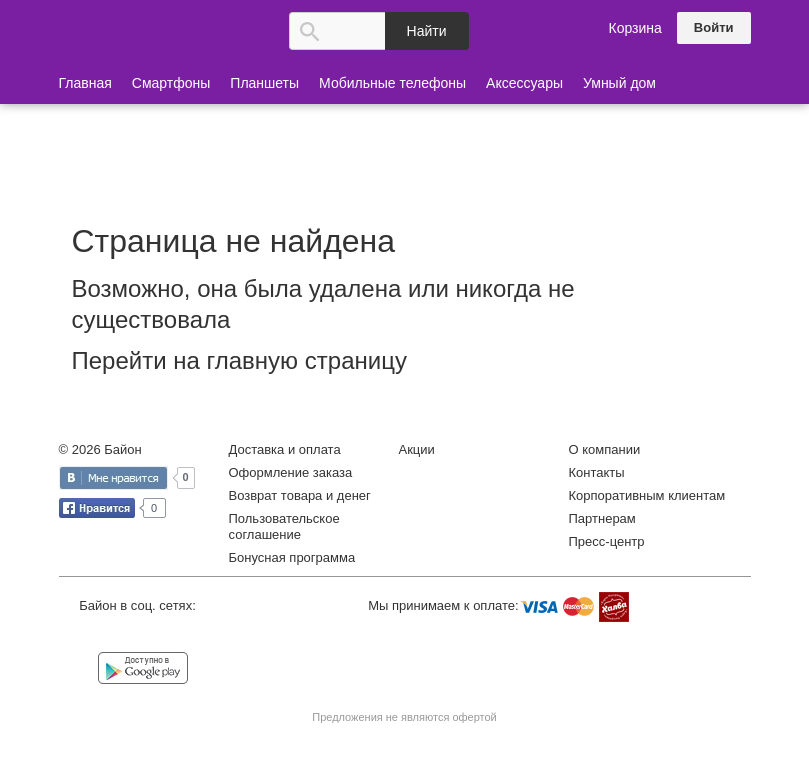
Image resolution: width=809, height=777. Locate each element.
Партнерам (602, 518)
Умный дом (619, 83)
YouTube (203, 636)
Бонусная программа (292, 557)
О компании (605, 449)
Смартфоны (171, 83)
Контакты (597, 472)
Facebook (122, 636)
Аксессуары (524, 83)
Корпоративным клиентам (647, 495)
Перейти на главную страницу (239, 360)
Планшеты (264, 83)
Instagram (162, 636)
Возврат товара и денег (300, 495)
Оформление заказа (291, 472)
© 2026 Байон (100, 449)
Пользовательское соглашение (284, 526)
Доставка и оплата (285, 449)
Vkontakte (81, 634)
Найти (427, 31)
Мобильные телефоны (392, 83)
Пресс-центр (607, 541)
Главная (85, 83)
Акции (417, 449)
